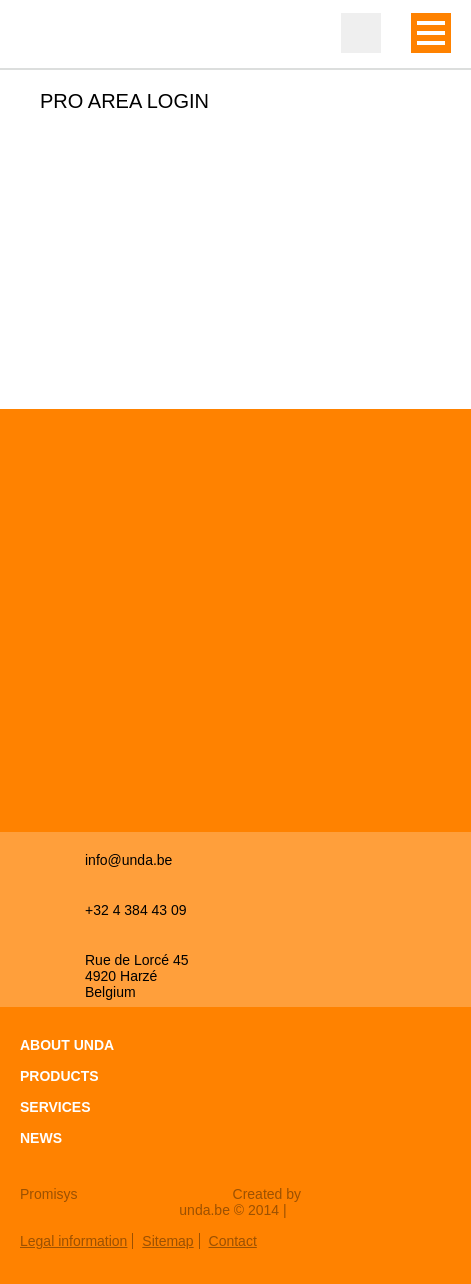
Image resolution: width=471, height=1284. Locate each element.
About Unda (67, 1045)
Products (59, 1076)
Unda (60, 35)
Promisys (49, 1194)
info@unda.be (128, 860)
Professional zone (361, 33)
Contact (233, 1241)
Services (55, 1107)
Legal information (73, 1241)
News (41, 1138)
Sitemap (167, 1241)
